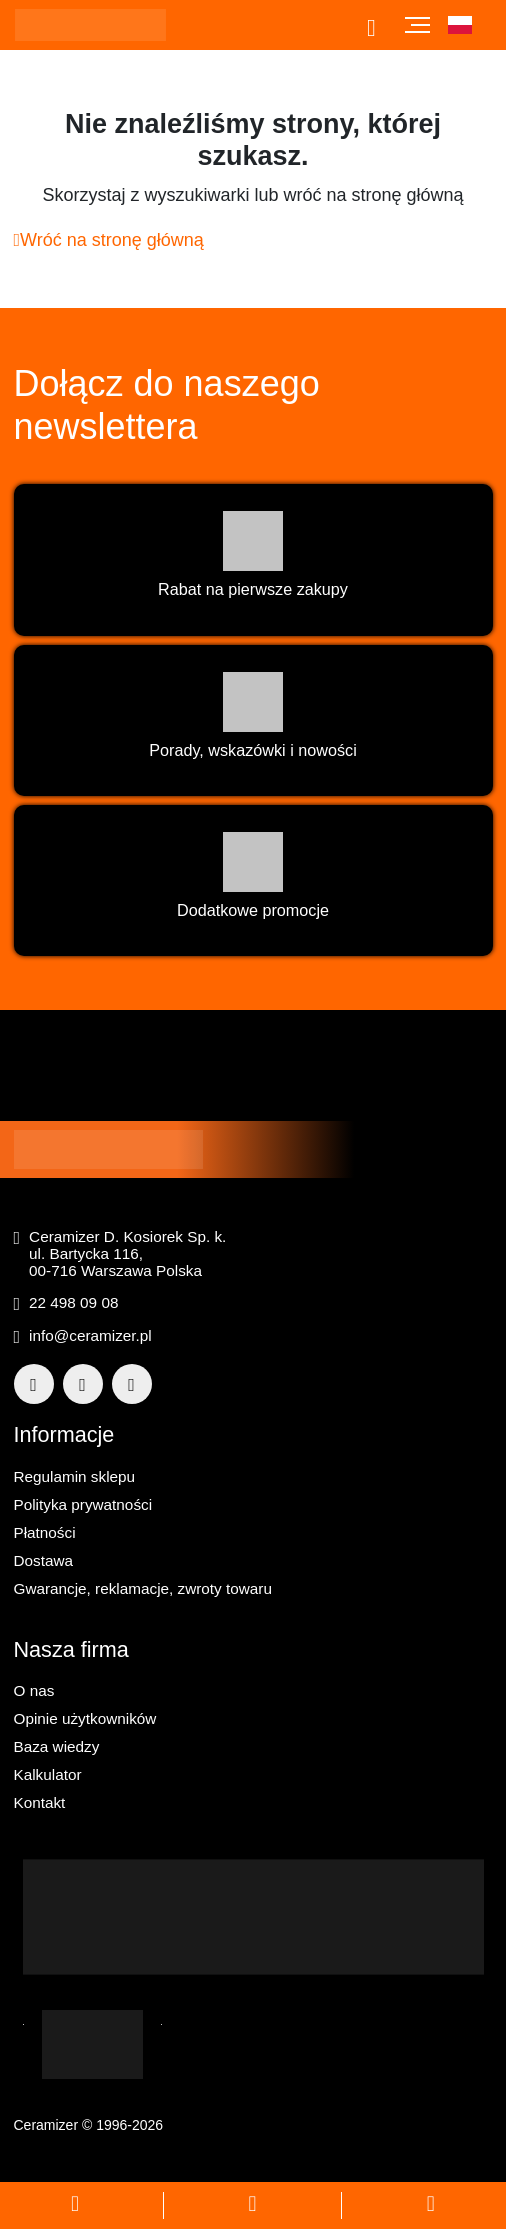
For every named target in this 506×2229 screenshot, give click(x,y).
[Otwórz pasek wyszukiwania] (377, 28)
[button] (470, 25)
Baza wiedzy (57, 1746)
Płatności (45, 1532)
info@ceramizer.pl (90, 1335)
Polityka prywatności (83, 1504)
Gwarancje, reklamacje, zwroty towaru (143, 1588)
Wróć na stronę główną (109, 240)
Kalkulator (48, 1774)
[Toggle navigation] (417, 25)
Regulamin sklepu (75, 1476)
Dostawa (44, 1560)
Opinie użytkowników (85, 1718)
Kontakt (40, 1802)
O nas (34, 1690)
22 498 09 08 (73, 1302)
